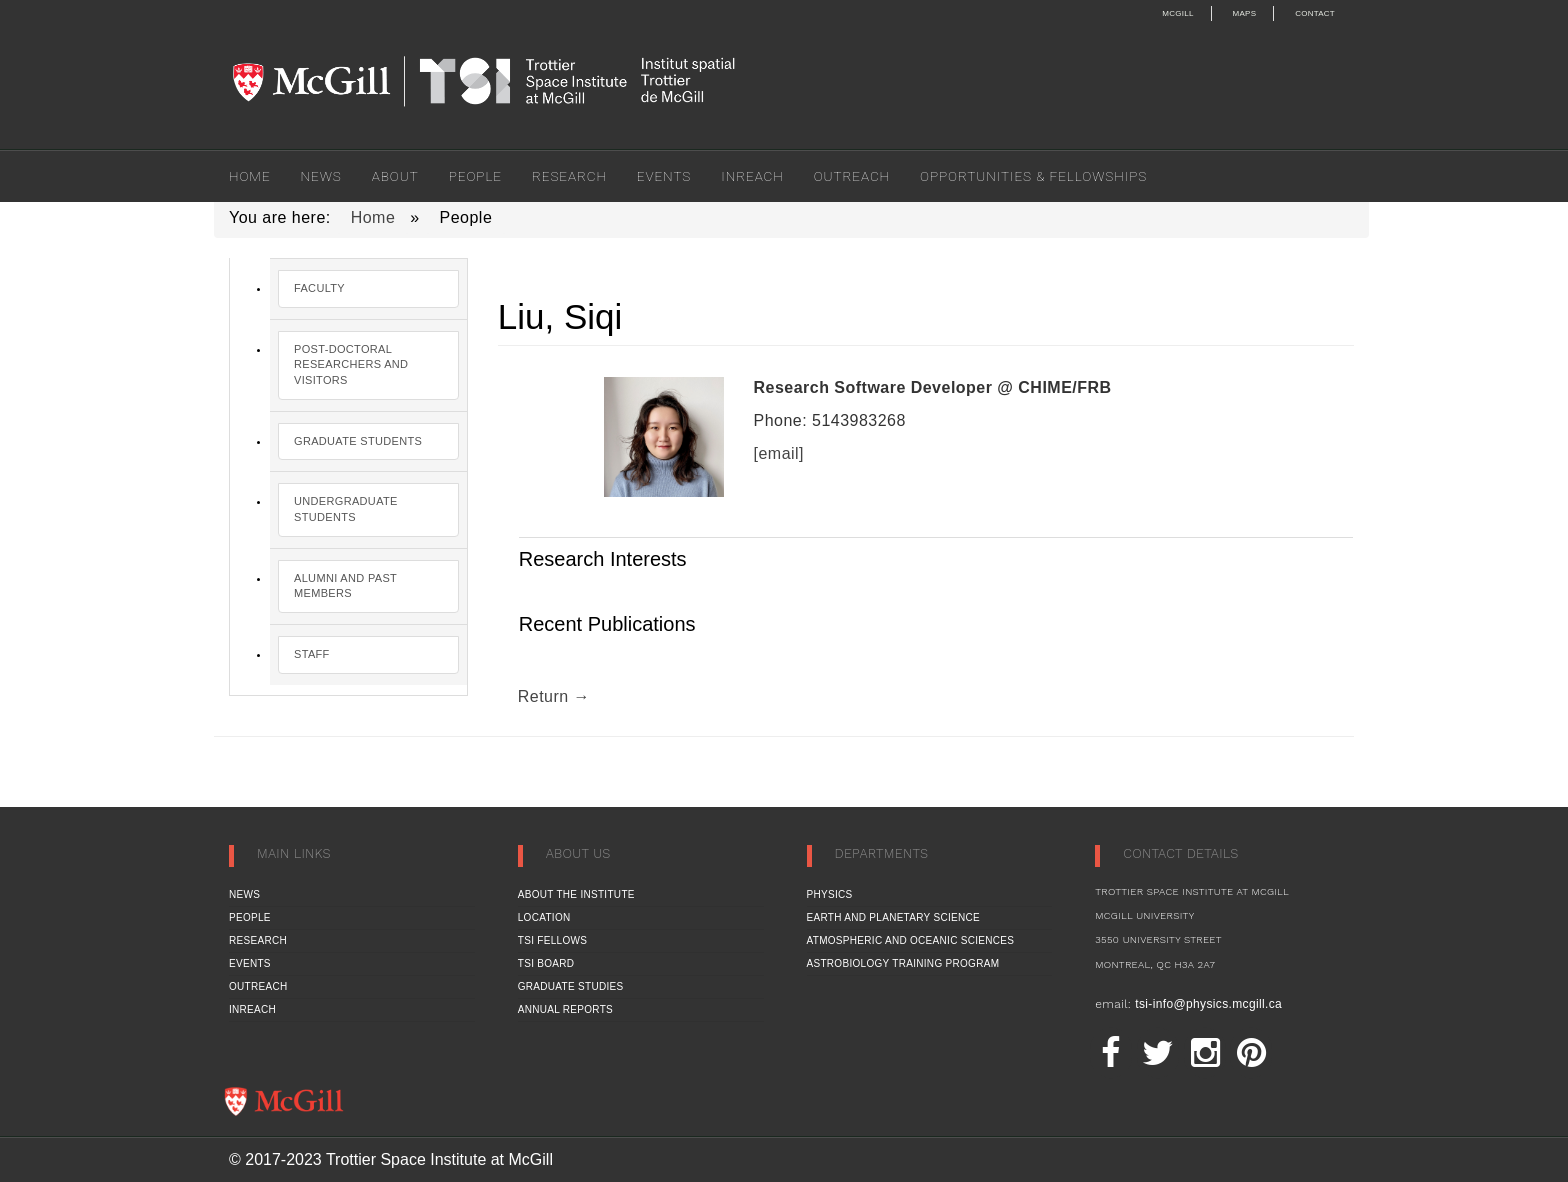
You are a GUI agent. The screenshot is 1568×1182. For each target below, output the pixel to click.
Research (569, 176)
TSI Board (546, 963)
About (395, 176)
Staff (312, 654)
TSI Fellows (552, 940)
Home (250, 176)
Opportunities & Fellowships (1033, 176)
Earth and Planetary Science (894, 917)
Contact (1315, 13)
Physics (830, 894)
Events (664, 176)
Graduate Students (358, 441)
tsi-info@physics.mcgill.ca (1208, 1004)
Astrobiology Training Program (903, 963)
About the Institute (576, 894)
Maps (1245, 13)
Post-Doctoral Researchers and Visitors (351, 364)
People (475, 176)
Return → (554, 696)
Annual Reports (565, 1009)
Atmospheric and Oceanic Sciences (911, 940)
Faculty (319, 288)
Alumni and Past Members (345, 586)
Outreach (852, 176)
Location (544, 917)
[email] (779, 453)
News (321, 176)
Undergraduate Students (346, 509)
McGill (1177, 13)
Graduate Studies (571, 986)
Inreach (752, 176)
